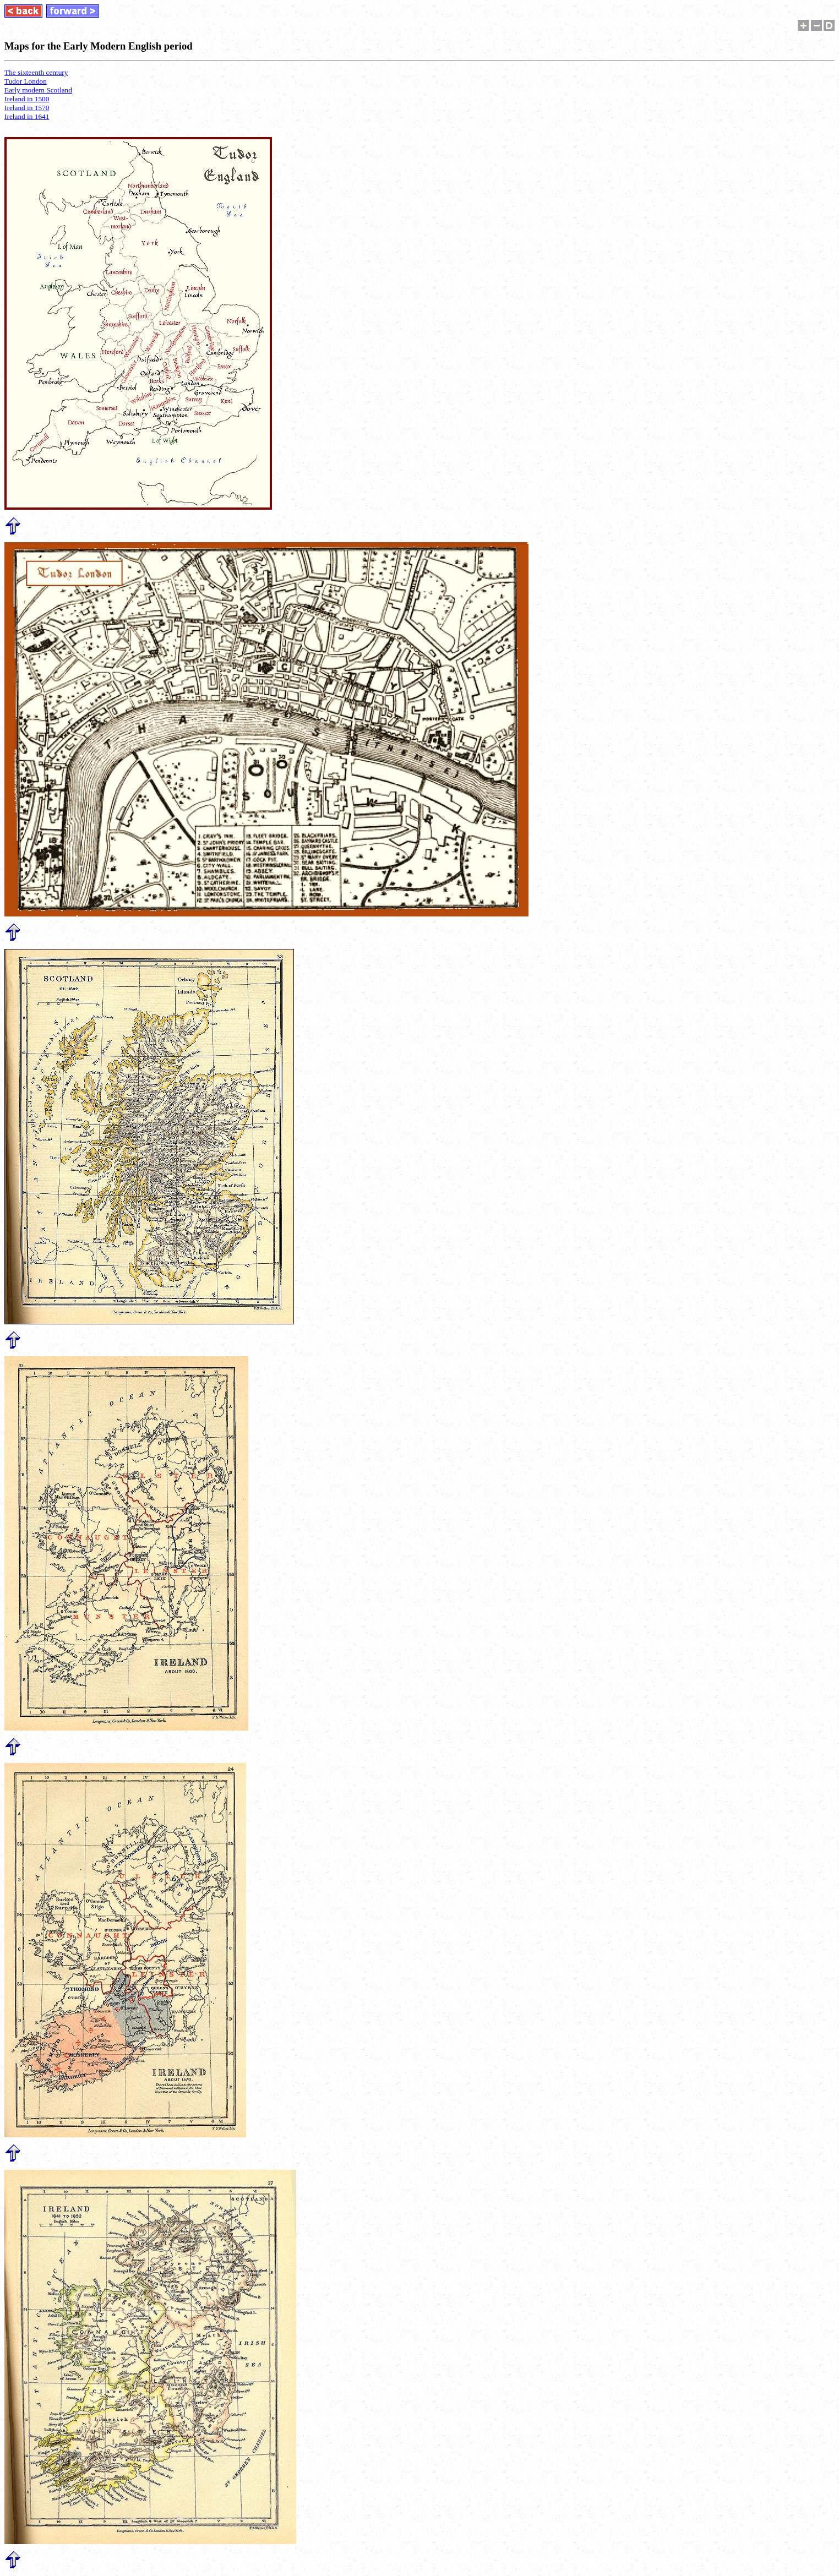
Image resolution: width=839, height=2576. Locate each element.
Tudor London (25, 81)
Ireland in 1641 (26, 116)
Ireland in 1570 (26, 107)
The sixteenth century (36, 72)
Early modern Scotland (38, 90)
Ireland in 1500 (26, 99)
